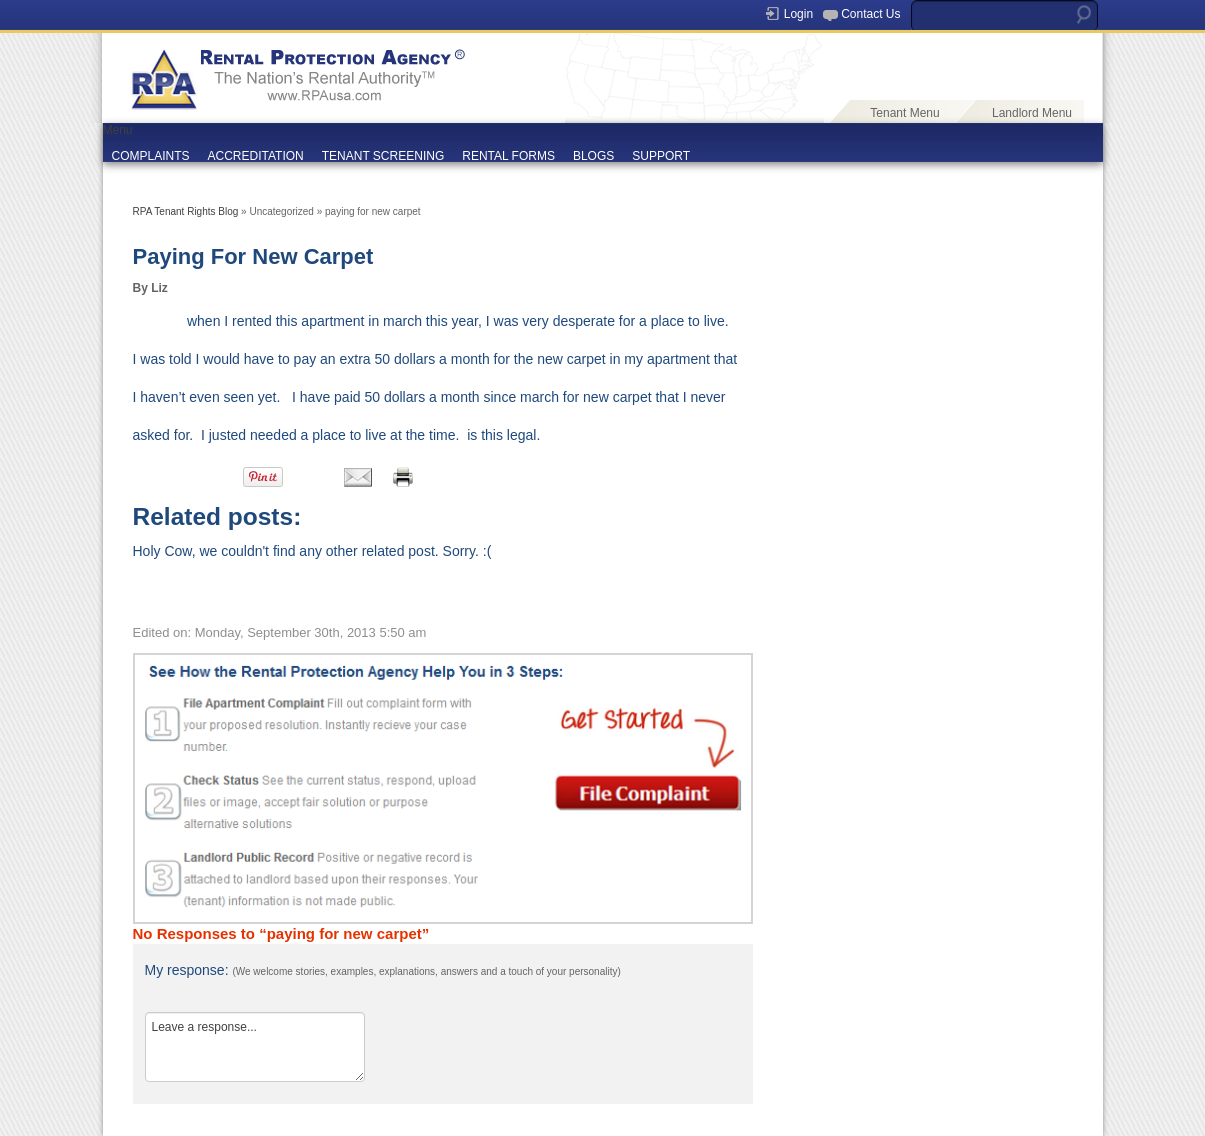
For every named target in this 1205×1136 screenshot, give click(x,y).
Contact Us (870, 14)
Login (798, 14)
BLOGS (593, 156)
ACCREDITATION (256, 156)
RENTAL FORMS (508, 156)
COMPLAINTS (151, 156)
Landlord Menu (1032, 113)
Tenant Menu (904, 113)
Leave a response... (255, 1047)
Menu (118, 130)
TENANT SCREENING (383, 156)
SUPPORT (661, 156)
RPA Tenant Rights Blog (186, 211)
